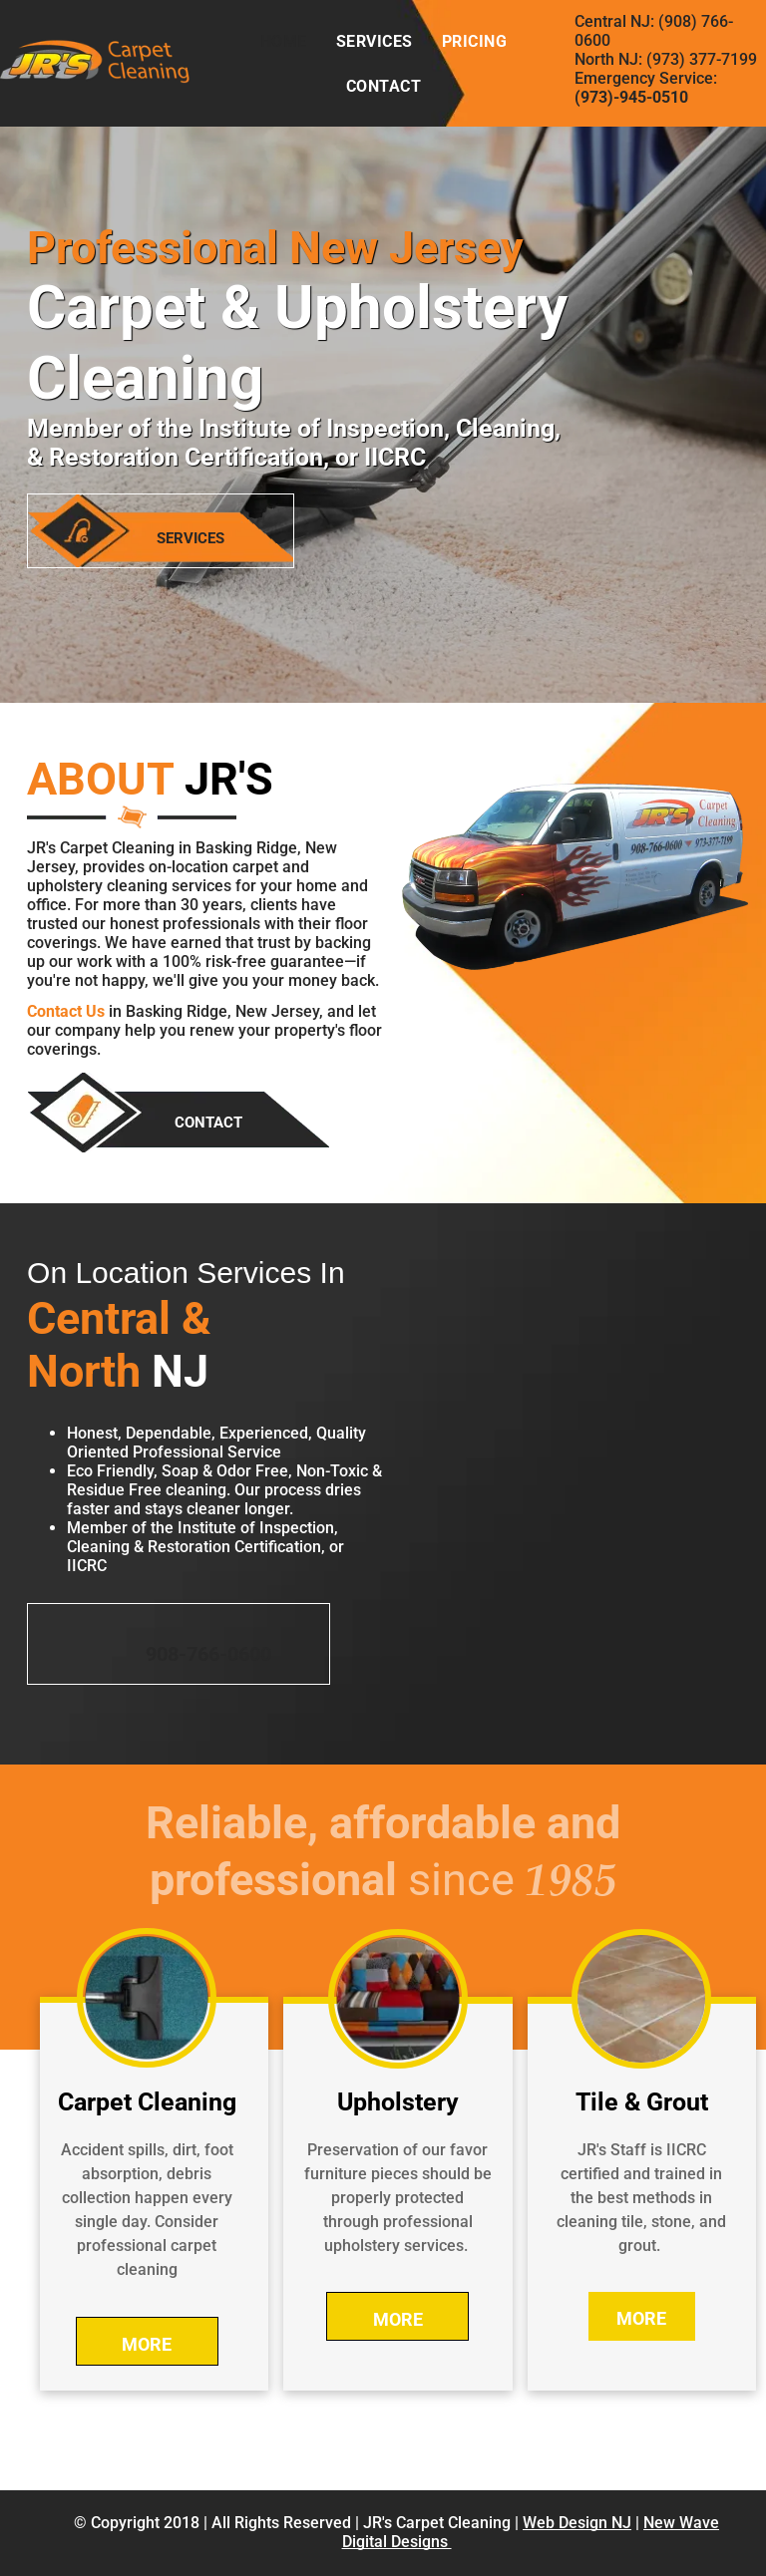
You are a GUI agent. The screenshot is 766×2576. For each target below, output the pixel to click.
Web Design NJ (577, 2522)
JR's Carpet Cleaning (437, 2522)
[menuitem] (283, 41)
